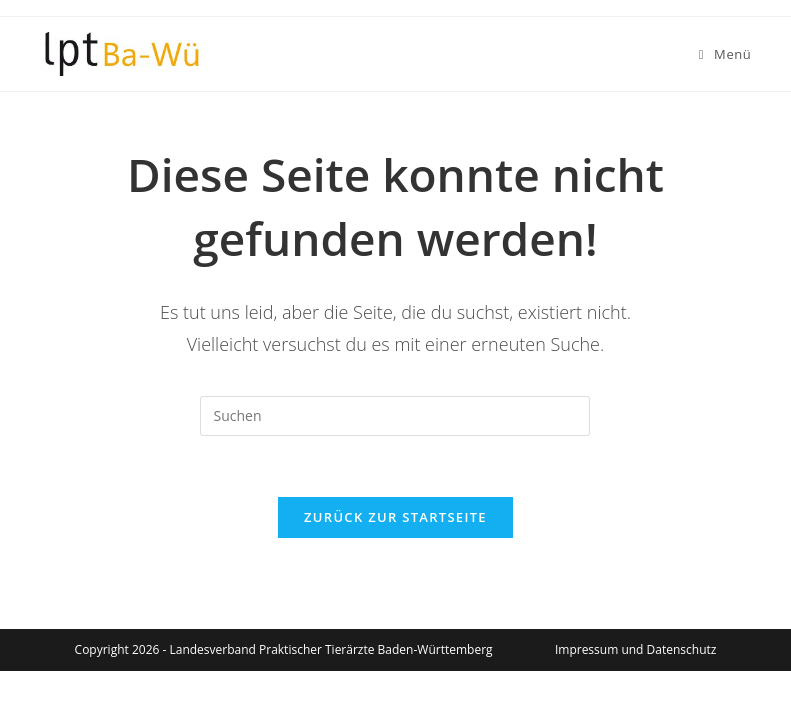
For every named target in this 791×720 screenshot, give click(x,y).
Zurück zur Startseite (395, 517)
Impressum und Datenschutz (635, 649)
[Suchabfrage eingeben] (395, 416)
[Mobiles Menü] (725, 54)
